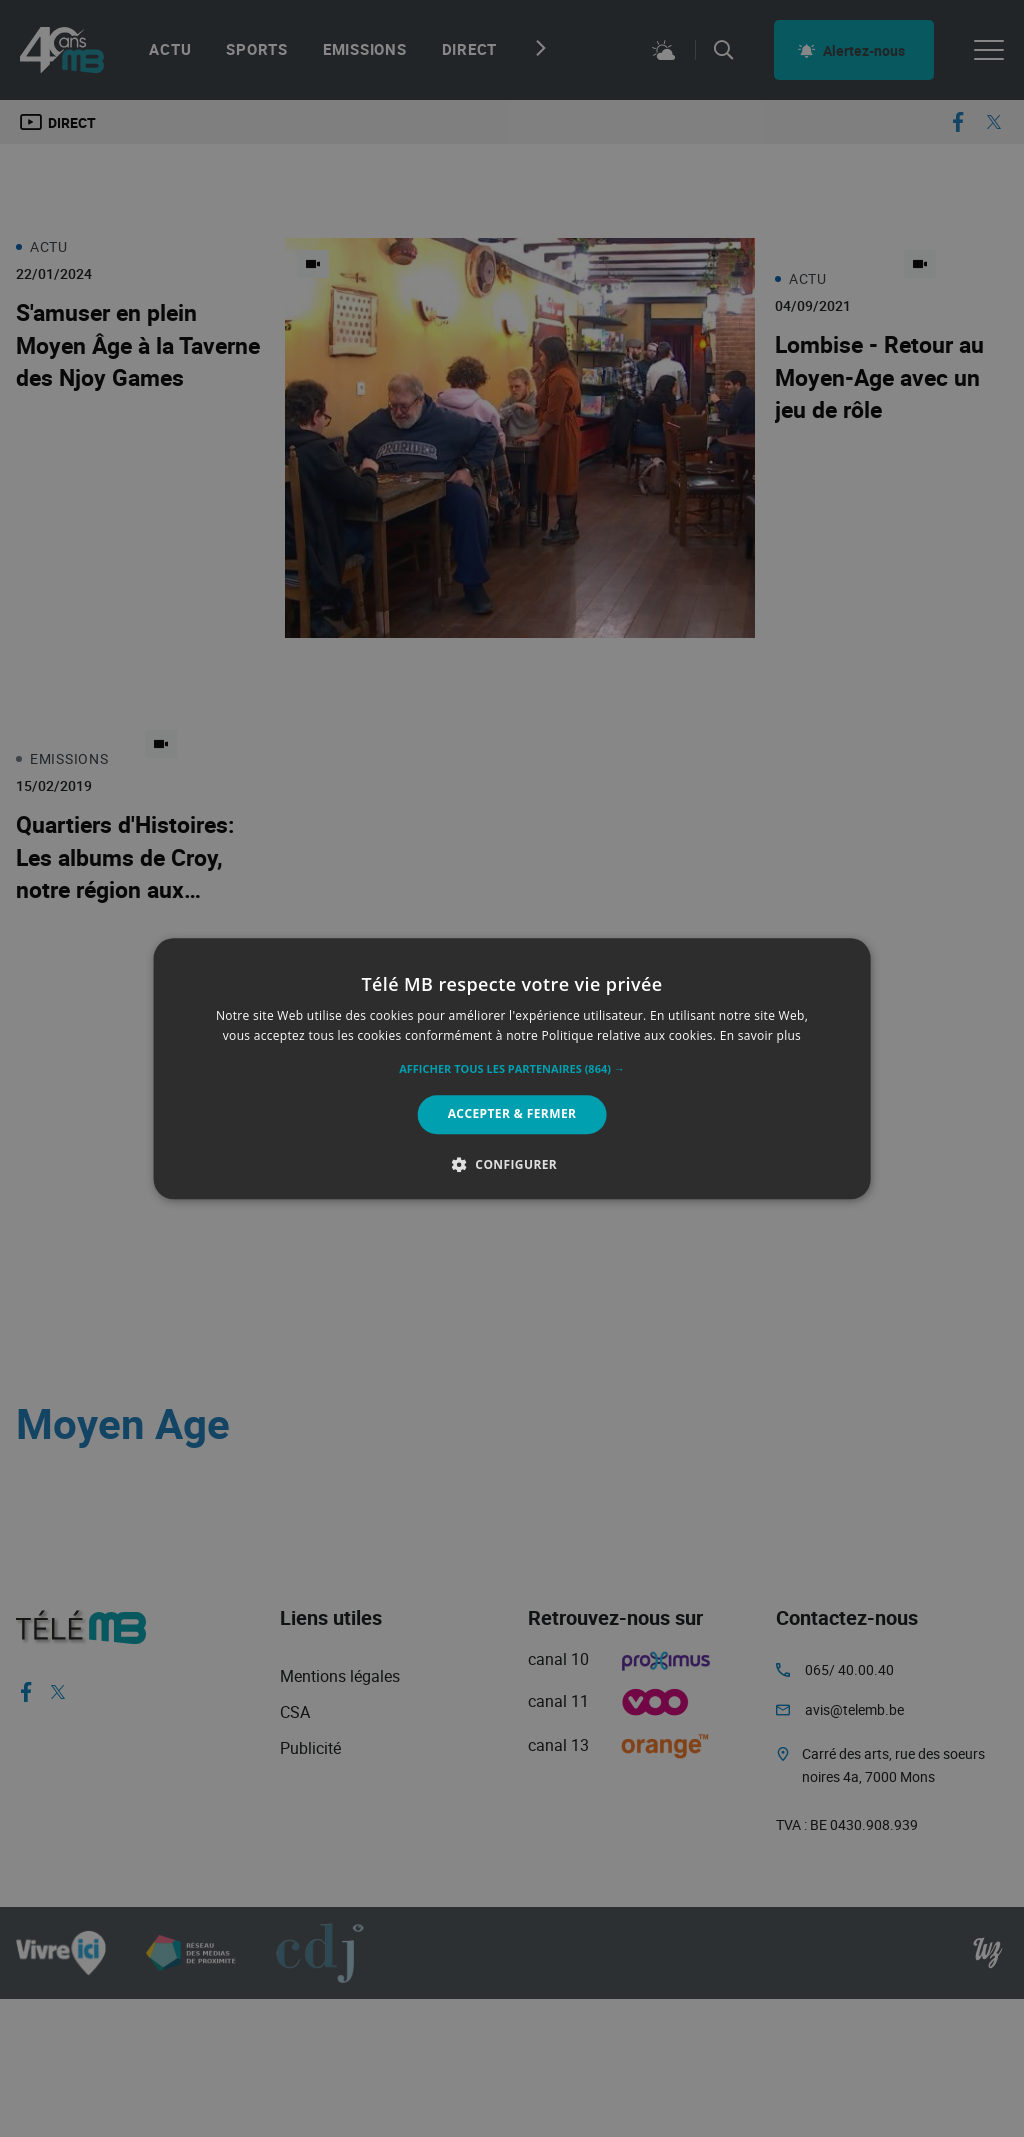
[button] (512, 1070)
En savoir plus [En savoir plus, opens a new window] (760, 1035)
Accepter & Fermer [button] (512, 1114)
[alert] (512, 1068)
